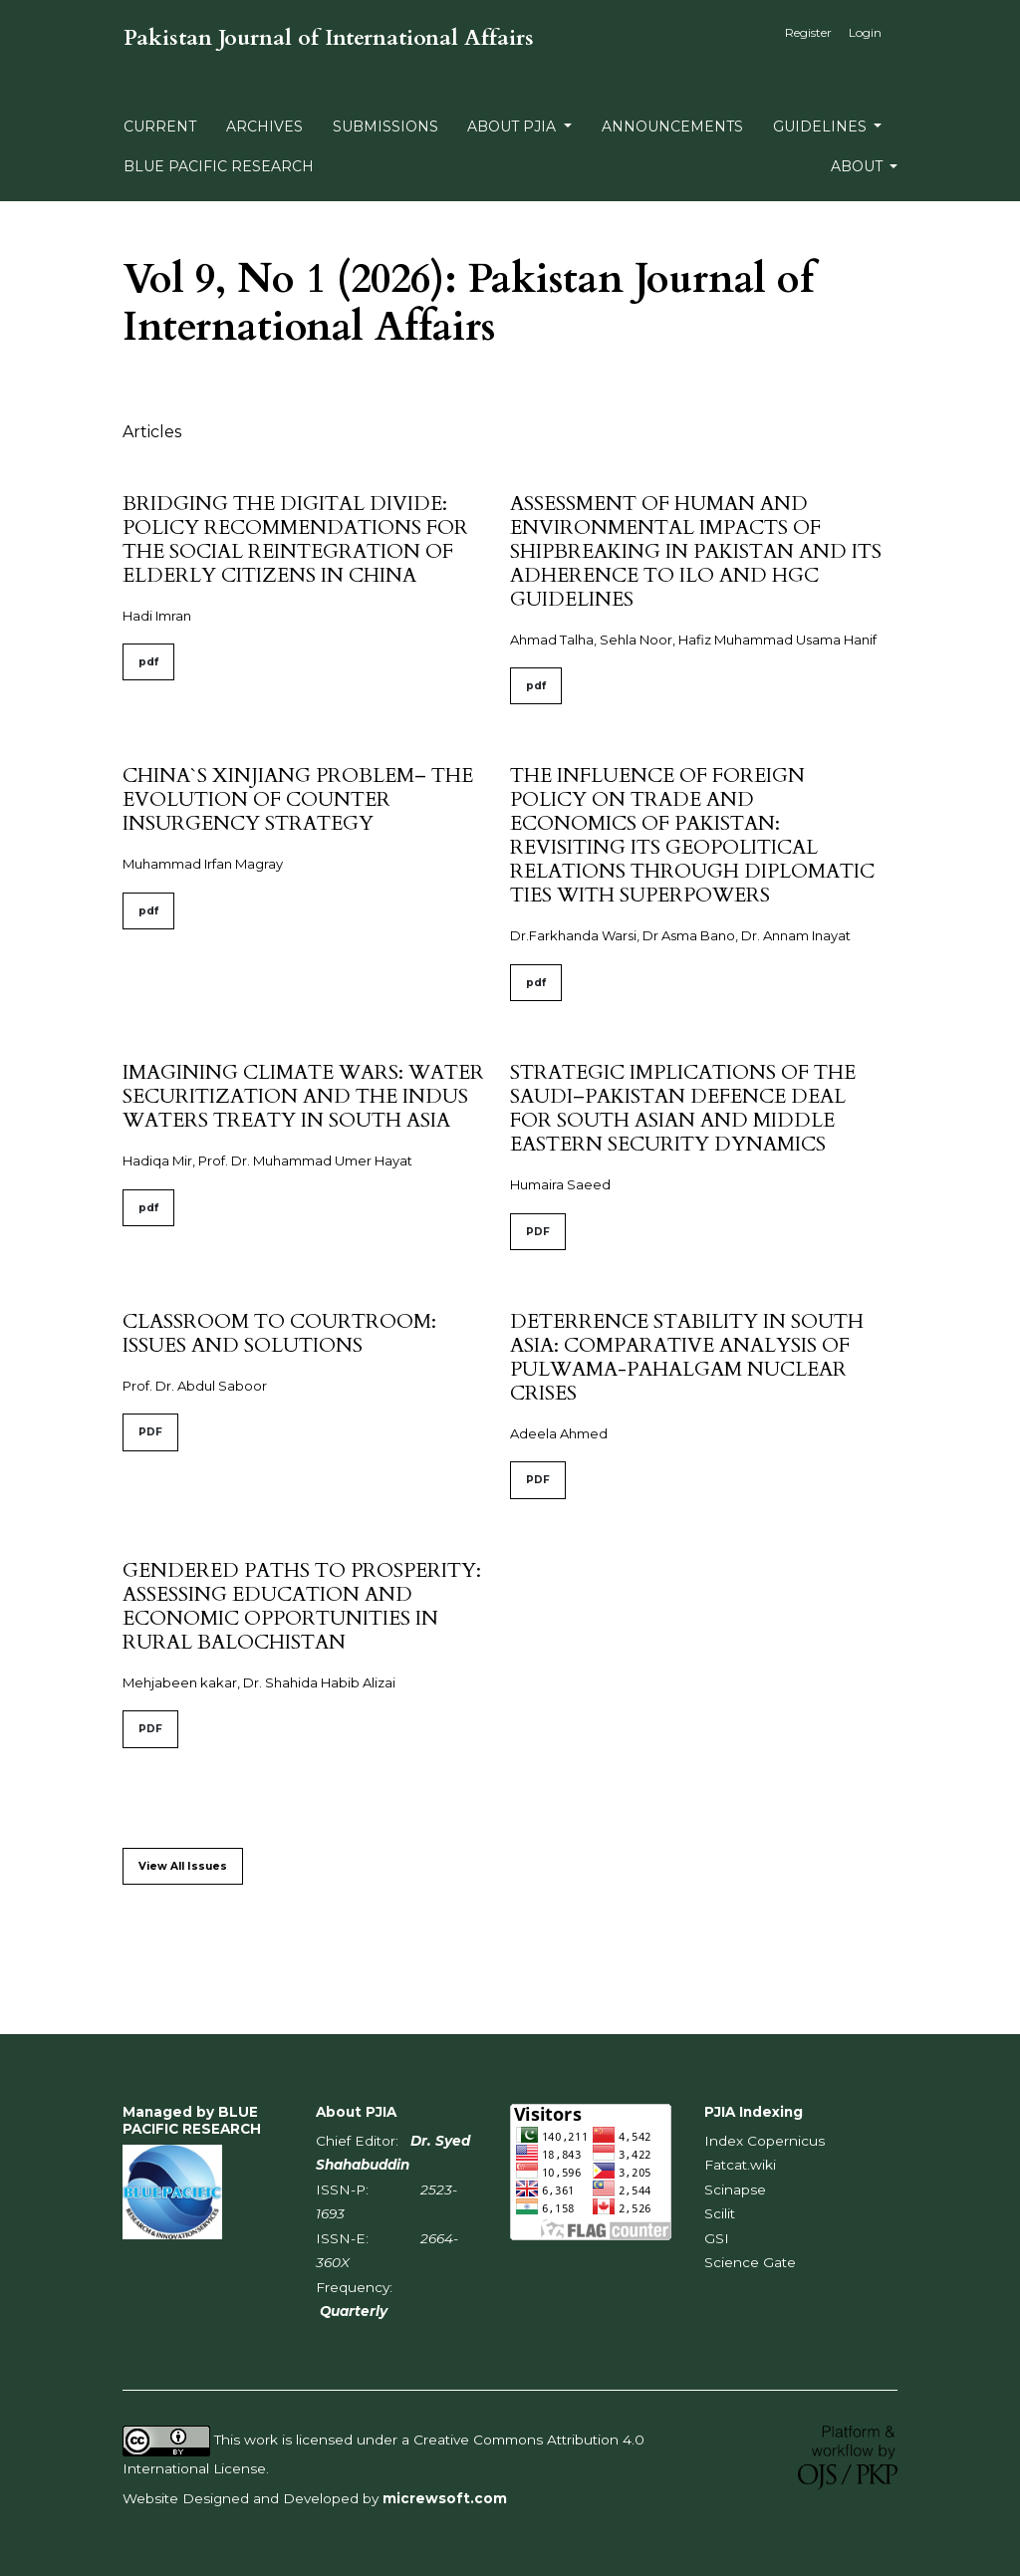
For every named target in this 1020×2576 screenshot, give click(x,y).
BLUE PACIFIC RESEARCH (219, 166)
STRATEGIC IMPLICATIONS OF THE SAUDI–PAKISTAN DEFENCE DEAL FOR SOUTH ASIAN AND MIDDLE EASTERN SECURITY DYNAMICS (683, 1108)
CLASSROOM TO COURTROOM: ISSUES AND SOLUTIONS (279, 1333)
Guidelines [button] (822, 126)
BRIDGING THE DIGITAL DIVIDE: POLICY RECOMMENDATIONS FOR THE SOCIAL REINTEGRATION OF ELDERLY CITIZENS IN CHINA (295, 539)
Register (808, 32)
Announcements (672, 126)
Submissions (385, 126)
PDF (538, 1231)
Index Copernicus (764, 2141)
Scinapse (735, 2189)
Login (865, 32)
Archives (264, 126)
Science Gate (750, 2262)
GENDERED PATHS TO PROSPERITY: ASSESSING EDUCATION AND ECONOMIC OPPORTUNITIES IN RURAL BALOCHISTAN (302, 1606)
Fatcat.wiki (740, 2165)
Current (160, 126)
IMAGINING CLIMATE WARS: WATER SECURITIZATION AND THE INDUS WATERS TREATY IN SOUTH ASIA (303, 1096)
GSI (716, 2238)
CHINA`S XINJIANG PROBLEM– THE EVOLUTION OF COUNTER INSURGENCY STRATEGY (298, 799)
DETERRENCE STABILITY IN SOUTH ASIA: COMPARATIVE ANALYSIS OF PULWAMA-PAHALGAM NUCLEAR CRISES (687, 1357)
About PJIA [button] (513, 126)
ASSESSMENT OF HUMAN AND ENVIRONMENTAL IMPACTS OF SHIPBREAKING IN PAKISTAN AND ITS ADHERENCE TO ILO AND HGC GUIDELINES (696, 551)
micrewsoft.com (444, 2498)
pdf (148, 661)
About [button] (859, 166)
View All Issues (182, 1866)
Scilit (719, 2213)
